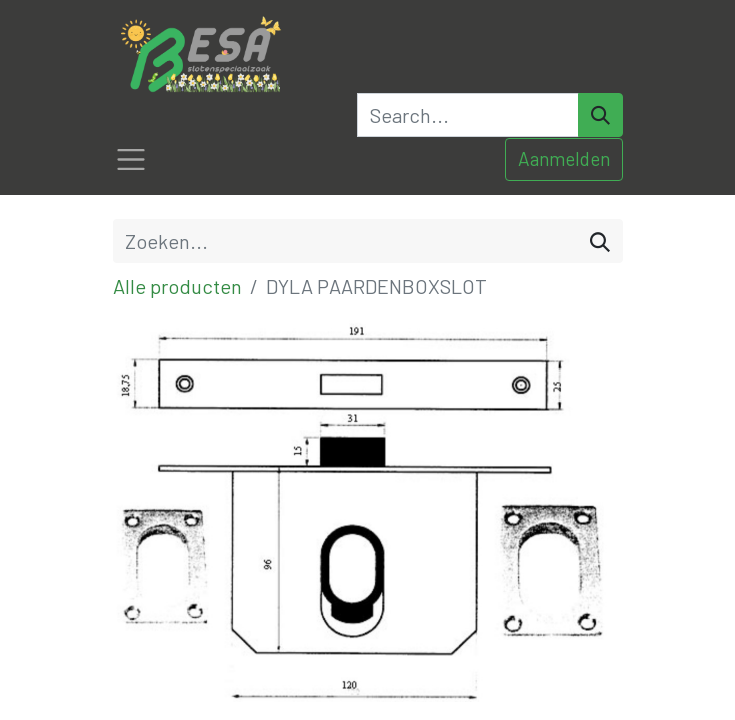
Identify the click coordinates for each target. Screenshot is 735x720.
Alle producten (177, 286)
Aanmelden (564, 158)
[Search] (600, 115)
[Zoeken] (600, 241)
